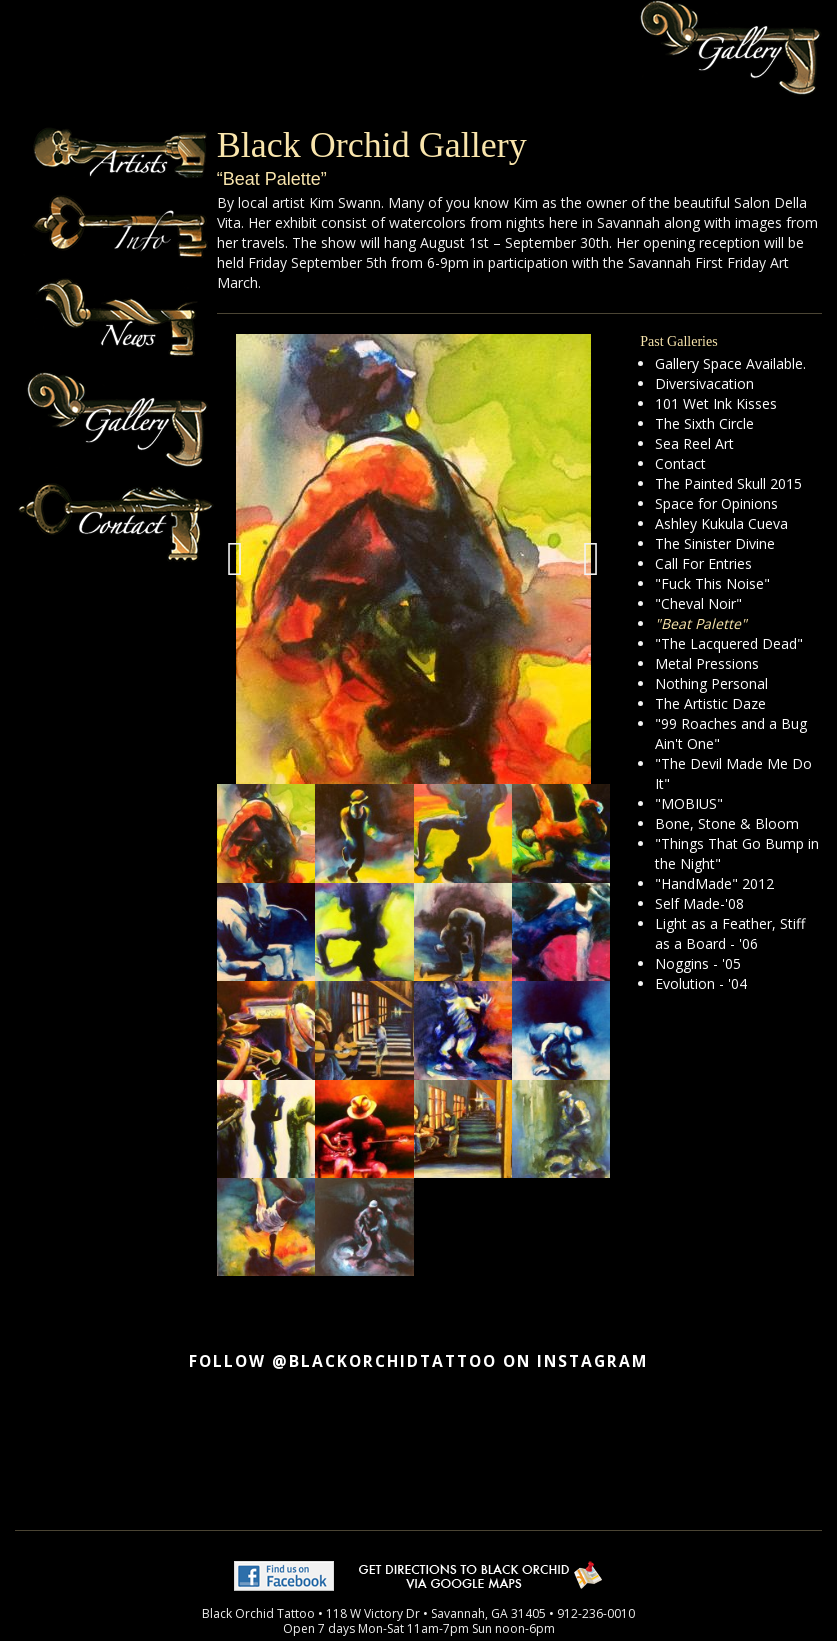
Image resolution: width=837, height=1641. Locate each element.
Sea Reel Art (694, 443)
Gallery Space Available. (730, 363)
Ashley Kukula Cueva (721, 523)
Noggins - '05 (698, 963)
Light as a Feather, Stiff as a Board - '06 (730, 933)
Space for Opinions (716, 503)
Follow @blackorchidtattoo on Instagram (418, 1361)
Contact (680, 463)
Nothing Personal (711, 683)
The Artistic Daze (710, 703)
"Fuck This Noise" (712, 583)
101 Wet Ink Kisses (716, 403)
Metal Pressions (707, 663)
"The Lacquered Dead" (729, 643)
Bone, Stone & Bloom (727, 823)
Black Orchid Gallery (372, 145)
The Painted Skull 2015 (728, 483)
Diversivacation (704, 383)
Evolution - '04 (701, 983)
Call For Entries (703, 563)
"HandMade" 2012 (714, 883)
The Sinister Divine (715, 543)
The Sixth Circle (704, 423)
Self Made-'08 (699, 903)
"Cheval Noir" (698, 603)
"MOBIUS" (689, 803)
